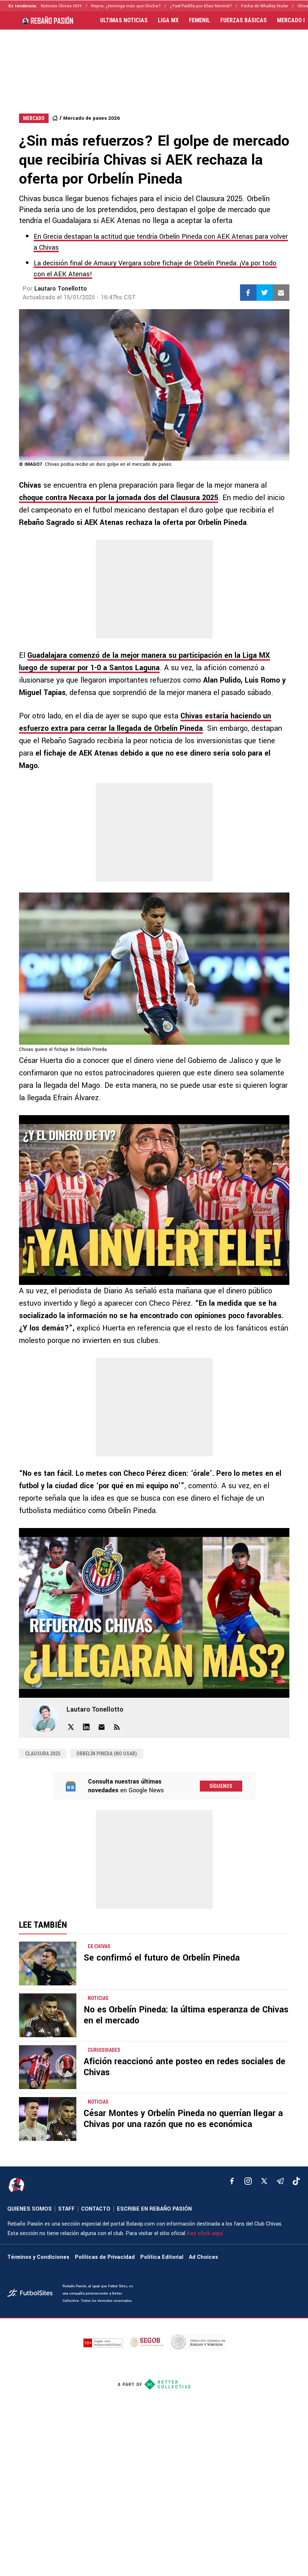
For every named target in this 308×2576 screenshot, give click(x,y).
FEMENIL (199, 20)
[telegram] (280, 2181)
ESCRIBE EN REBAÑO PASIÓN (154, 2209)
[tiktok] (296, 2181)
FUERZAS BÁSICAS (243, 20)
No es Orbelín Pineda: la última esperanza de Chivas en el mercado (186, 2015)
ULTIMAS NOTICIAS (124, 20)
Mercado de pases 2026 (91, 118)
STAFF (66, 2209)
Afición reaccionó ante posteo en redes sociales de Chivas (184, 2066)
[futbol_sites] (32, 2293)
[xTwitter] (264, 2181)
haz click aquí (205, 2233)
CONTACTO (95, 2209)
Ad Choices (203, 2257)
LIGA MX (168, 20)
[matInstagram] (248, 2181)
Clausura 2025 (42, 1754)
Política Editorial (161, 2257)
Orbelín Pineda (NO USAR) (106, 1754)
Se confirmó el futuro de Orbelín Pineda (162, 1958)
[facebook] (232, 2181)
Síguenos (220, 1786)
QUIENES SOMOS (29, 2209)
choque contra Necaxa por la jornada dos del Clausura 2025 (118, 497)
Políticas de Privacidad (105, 2257)
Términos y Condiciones (38, 2257)
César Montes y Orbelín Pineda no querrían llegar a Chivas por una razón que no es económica (183, 2118)
